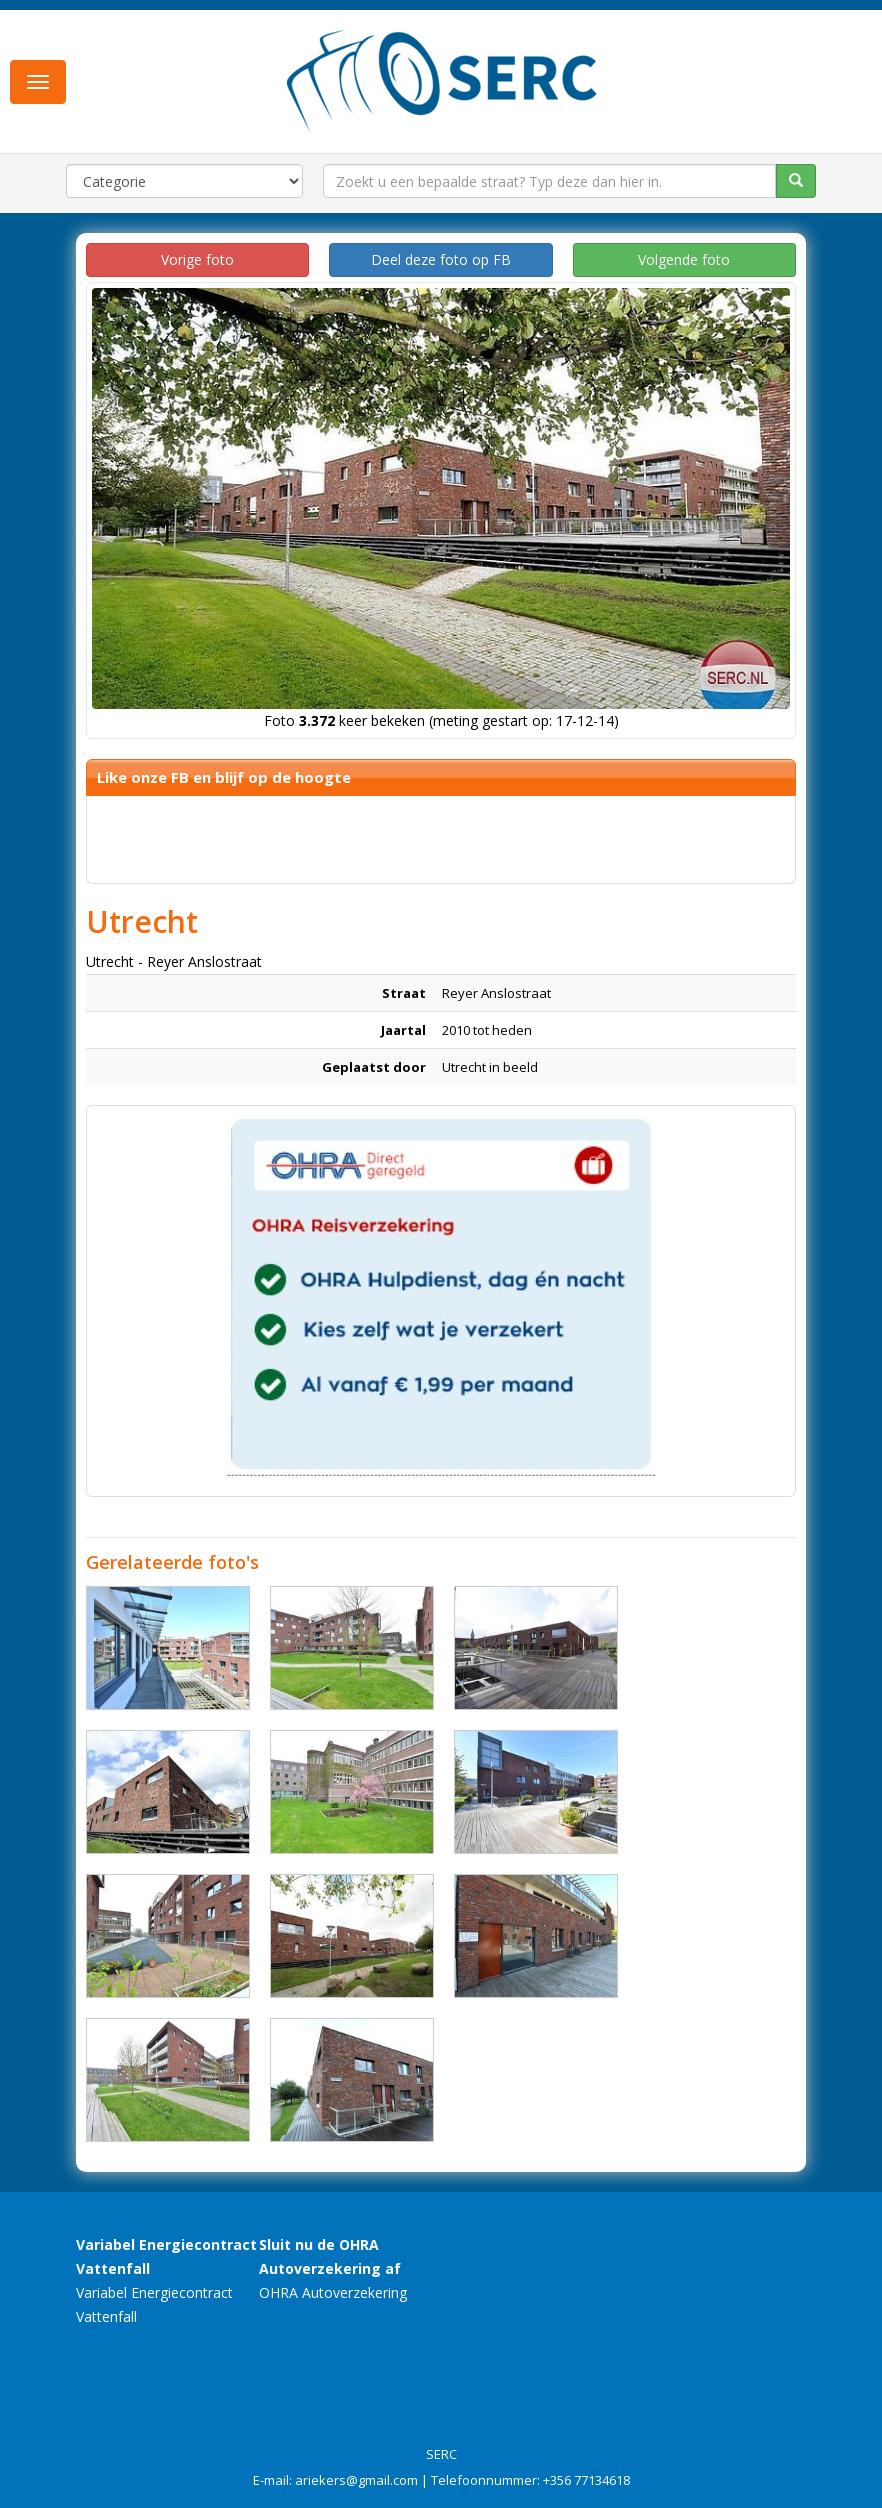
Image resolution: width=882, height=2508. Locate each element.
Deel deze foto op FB (441, 259)
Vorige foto (197, 259)
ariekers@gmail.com (356, 2480)
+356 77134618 (586, 2480)
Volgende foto (684, 259)
